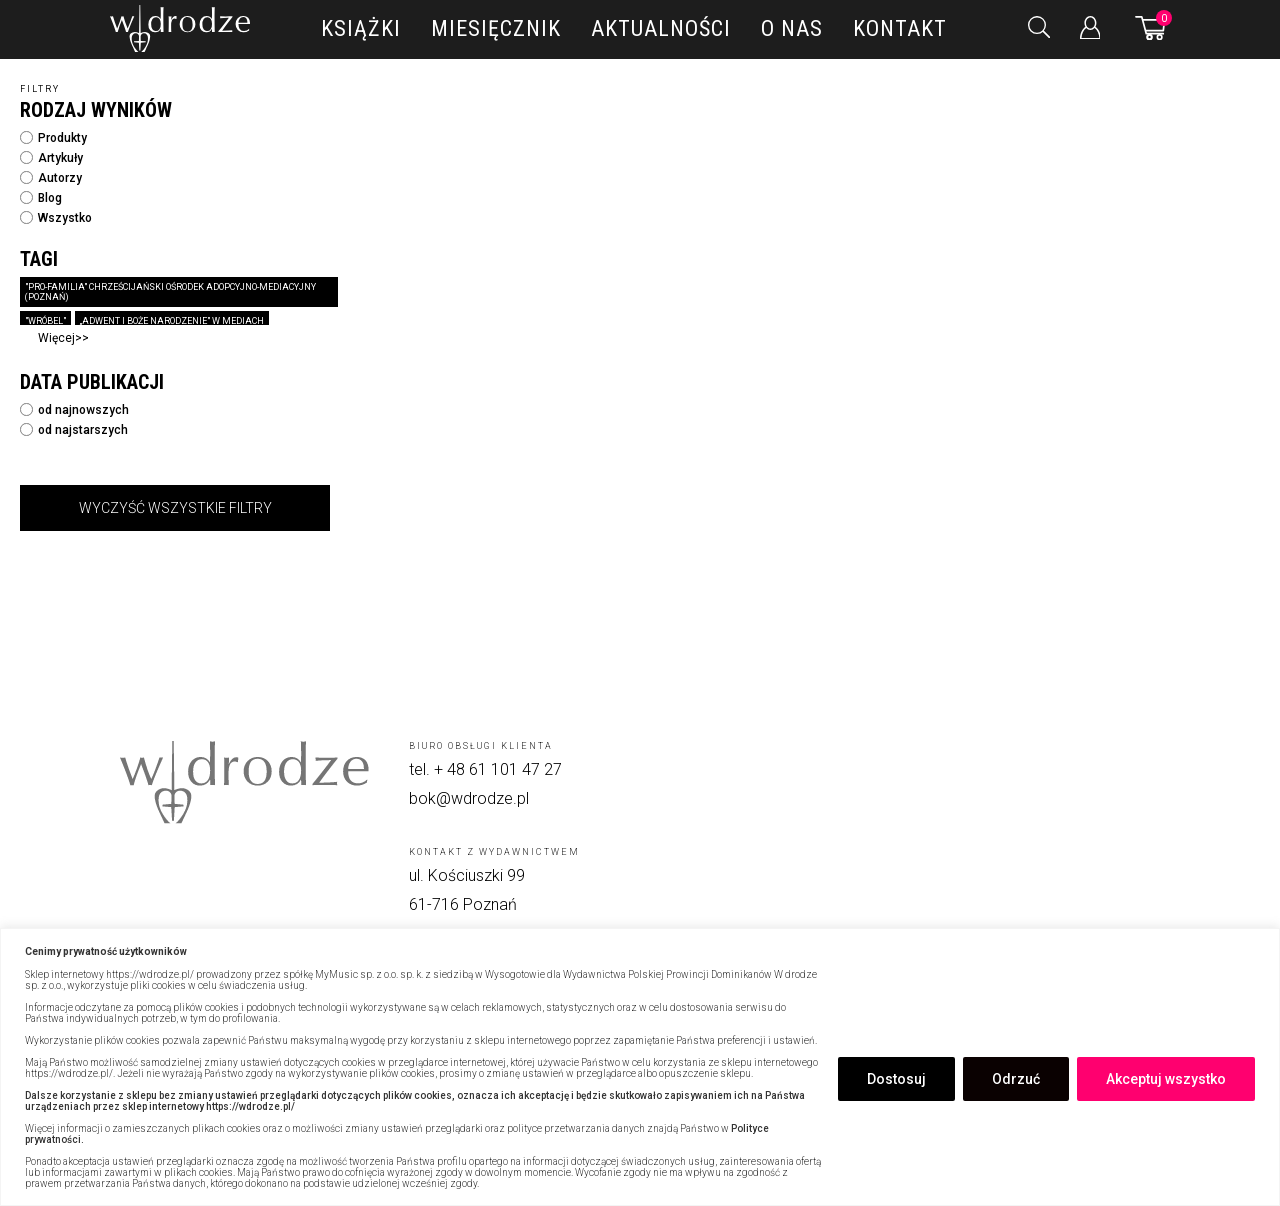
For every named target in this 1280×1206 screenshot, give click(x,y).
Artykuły (51, 158)
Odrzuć (1016, 1079)
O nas (792, 28)
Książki (361, 28)
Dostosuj (896, 1079)
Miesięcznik (496, 28)
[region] (640, 1067)
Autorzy (51, 178)
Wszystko (56, 218)
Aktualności (661, 28)
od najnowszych (74, 410)
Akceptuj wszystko (1166, 1079)
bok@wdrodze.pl (469, 798)
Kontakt (900, 28)
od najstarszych (74, 430)
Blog (41, 198)
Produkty (53, 138)
